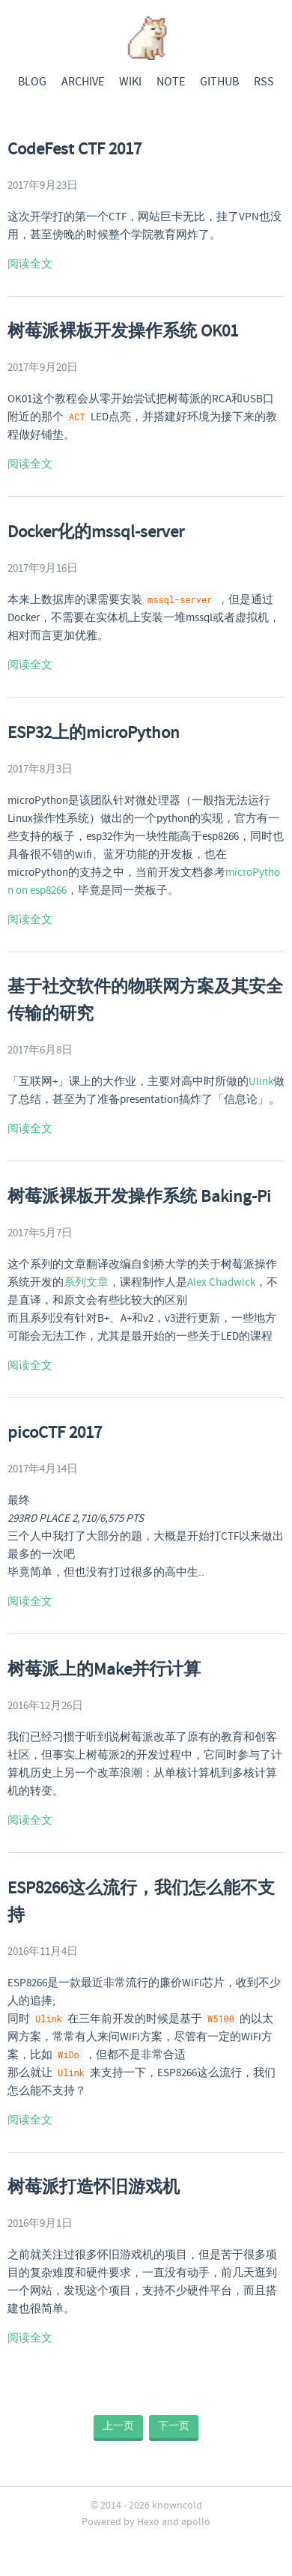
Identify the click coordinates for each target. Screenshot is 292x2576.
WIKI (130, 82)
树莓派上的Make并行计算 (104, 1670)
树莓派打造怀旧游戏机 (93, 2188)
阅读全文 (29, 264)
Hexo (148, 2522)
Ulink (261, 1081)
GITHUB (219, 82)
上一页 (118, 2426)
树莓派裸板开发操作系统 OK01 (122, 332)
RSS (264, 82)
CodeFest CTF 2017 (74, 150)
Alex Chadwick (221, 1282)
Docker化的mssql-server (95, 532)
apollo (195, 2522)
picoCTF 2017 (54, 1433)
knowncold (177, 2505)
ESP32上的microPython (93, 733)
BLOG (32, 82)
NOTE (170, 82)
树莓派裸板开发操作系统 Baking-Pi (139, 1197)
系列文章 (86, 1282)
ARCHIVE (82, 82)
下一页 (173, 2426)
